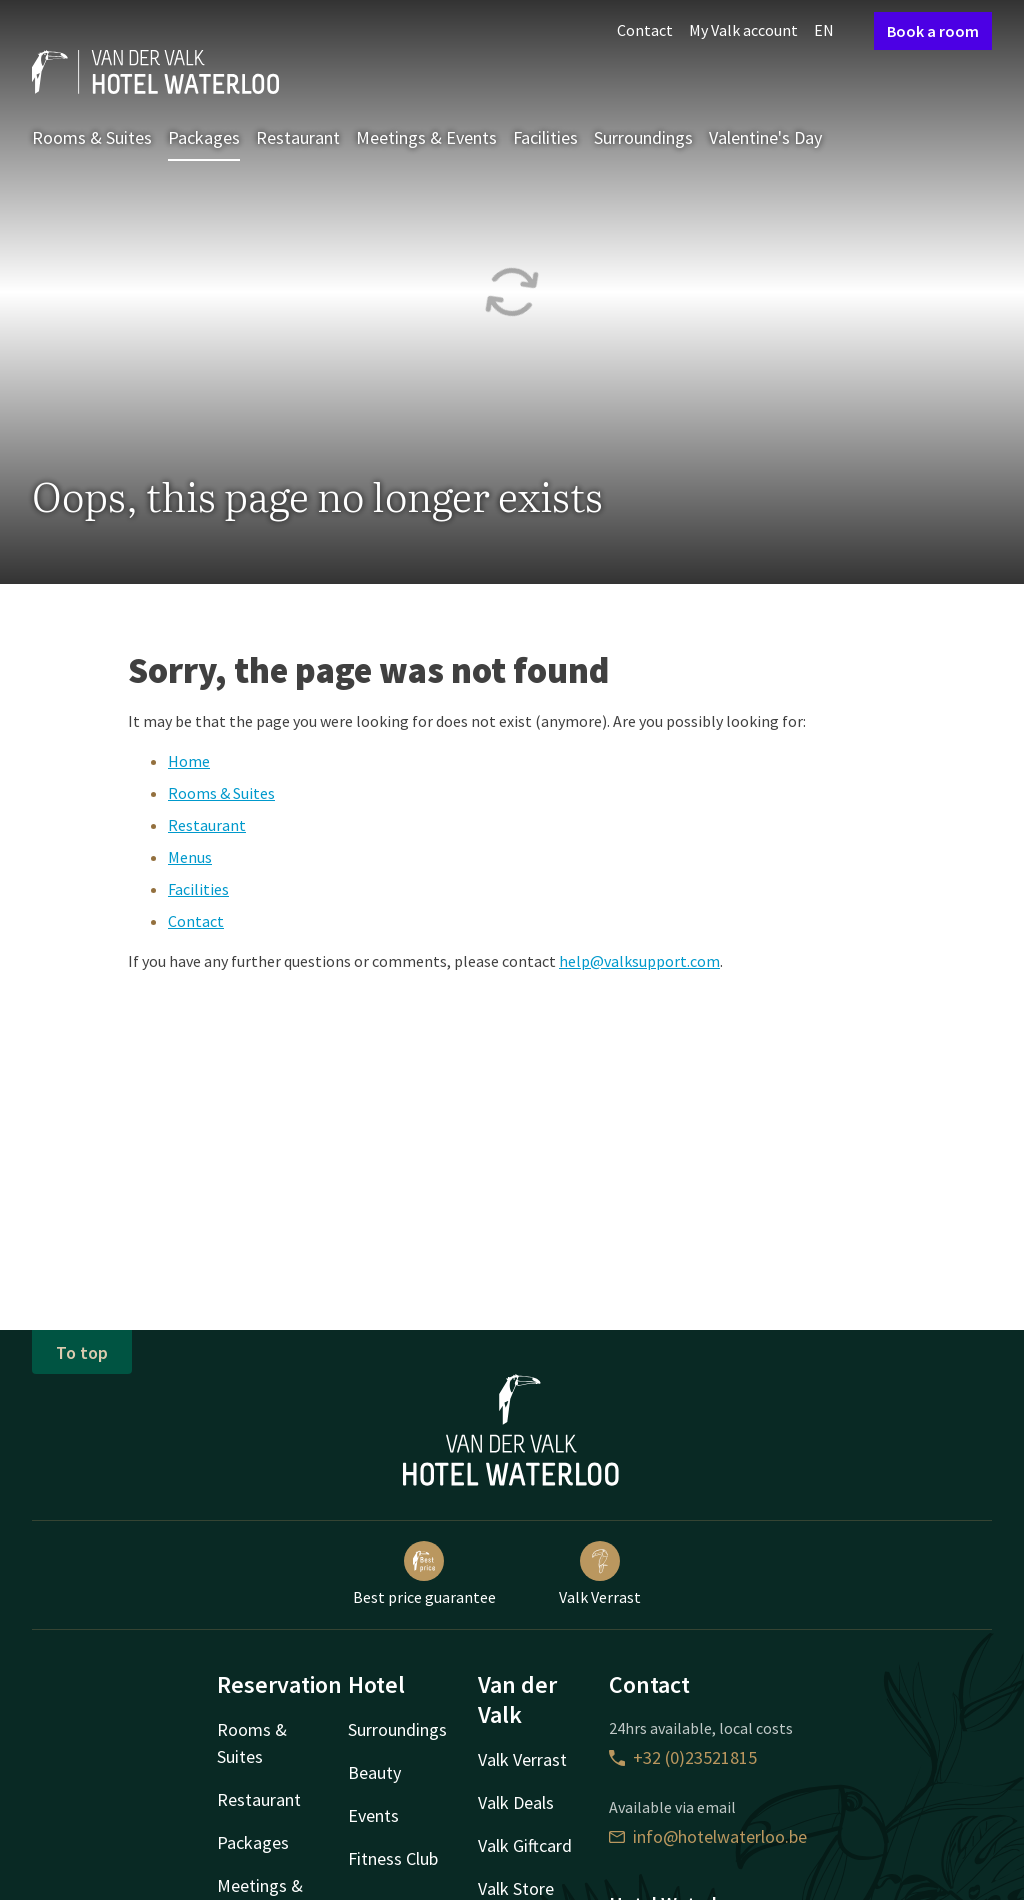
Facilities (545, 137)
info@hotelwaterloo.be (708, 1836)
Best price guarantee (424, 1574)
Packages (204, 137)
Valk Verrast (600, 1574)
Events (373, 1815)
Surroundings (643, 137)
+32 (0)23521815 (683, 1757)
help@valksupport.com (639, 961)
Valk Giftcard (525, 1845)
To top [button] (82, 1352)
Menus (190, 857)
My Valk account (743, 30)
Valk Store (516, 1888)
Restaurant (298, 137)
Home (189, 761)
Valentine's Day (765, 137)
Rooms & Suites (92, 137)
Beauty (374, 1772)
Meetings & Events (426, 137)
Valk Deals (516, 1802)
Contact (645, 30)
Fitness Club (393, 1858)
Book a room (933, 31)
